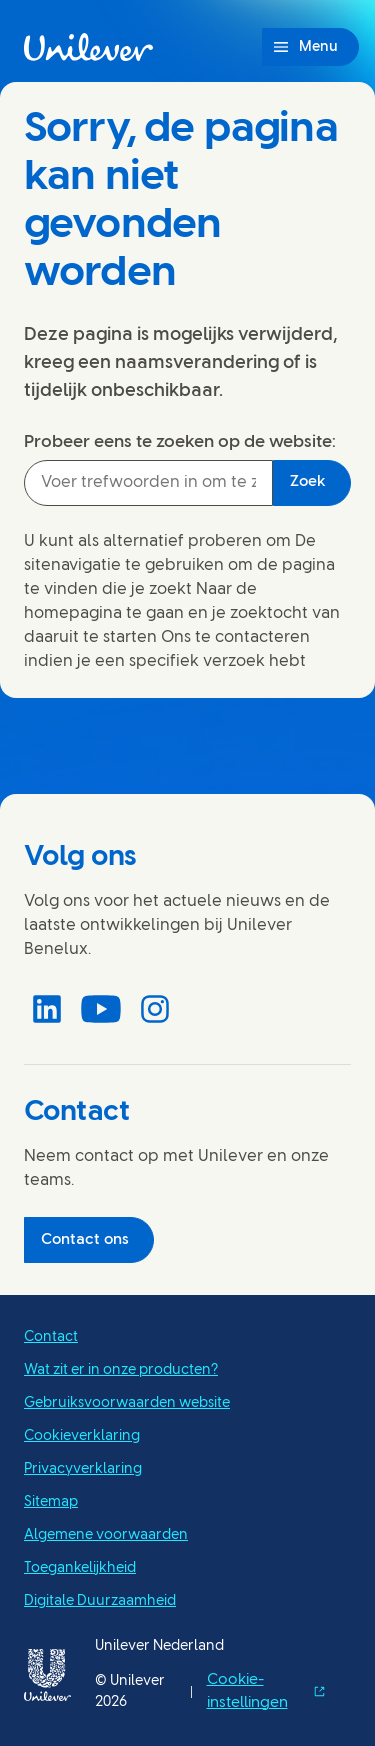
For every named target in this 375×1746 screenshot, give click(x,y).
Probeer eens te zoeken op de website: (180, 442)
